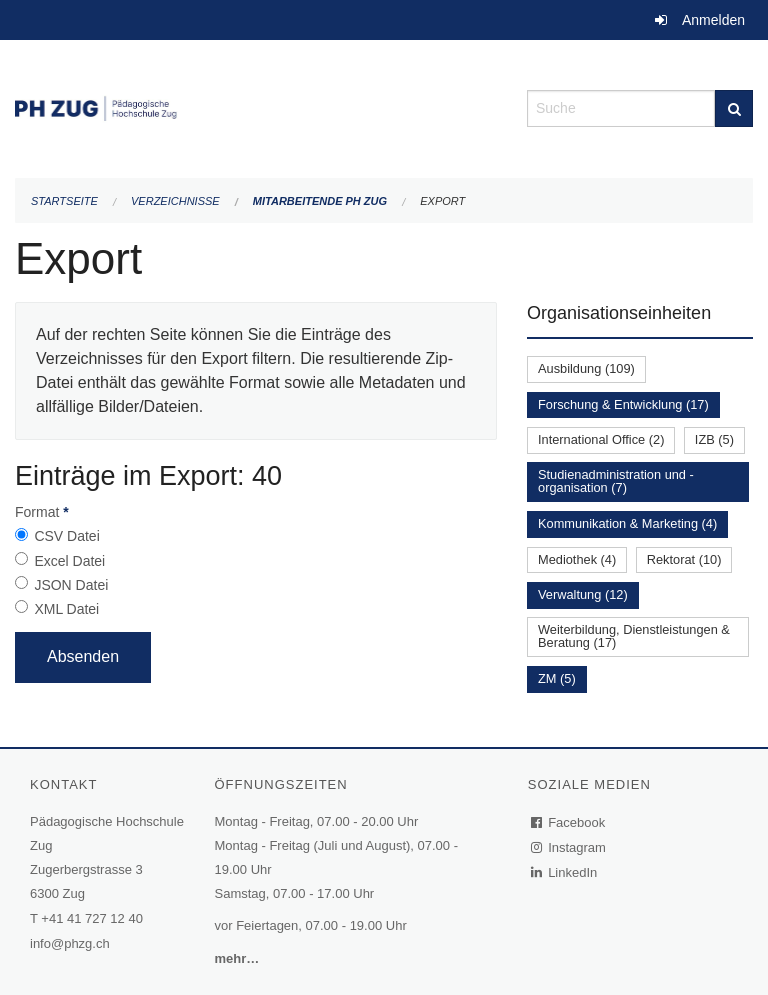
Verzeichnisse (175, 201)
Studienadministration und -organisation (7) (616, 481)
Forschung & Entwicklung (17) (623, 404)
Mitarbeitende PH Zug (320, 201)
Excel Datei (69, 561)
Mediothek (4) (577, 559)
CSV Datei (66, 536)
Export (442, 201)
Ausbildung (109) (586, 368)
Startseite (64, 201)
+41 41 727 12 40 (92, 918)
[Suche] (734, 108)
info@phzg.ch (70, 943)
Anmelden (713, 20)
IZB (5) (714, 439)
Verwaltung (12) (583, 594)
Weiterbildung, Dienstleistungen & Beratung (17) (634, 636)
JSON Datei (71, 585)
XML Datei (66, 609)
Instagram (569, 847)
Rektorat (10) (684, 559)
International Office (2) (601, 439)
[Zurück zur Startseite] (256, 106)
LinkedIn (565, 872)
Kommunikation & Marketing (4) (627, 523)
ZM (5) (557, 678)
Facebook (569, 822)
